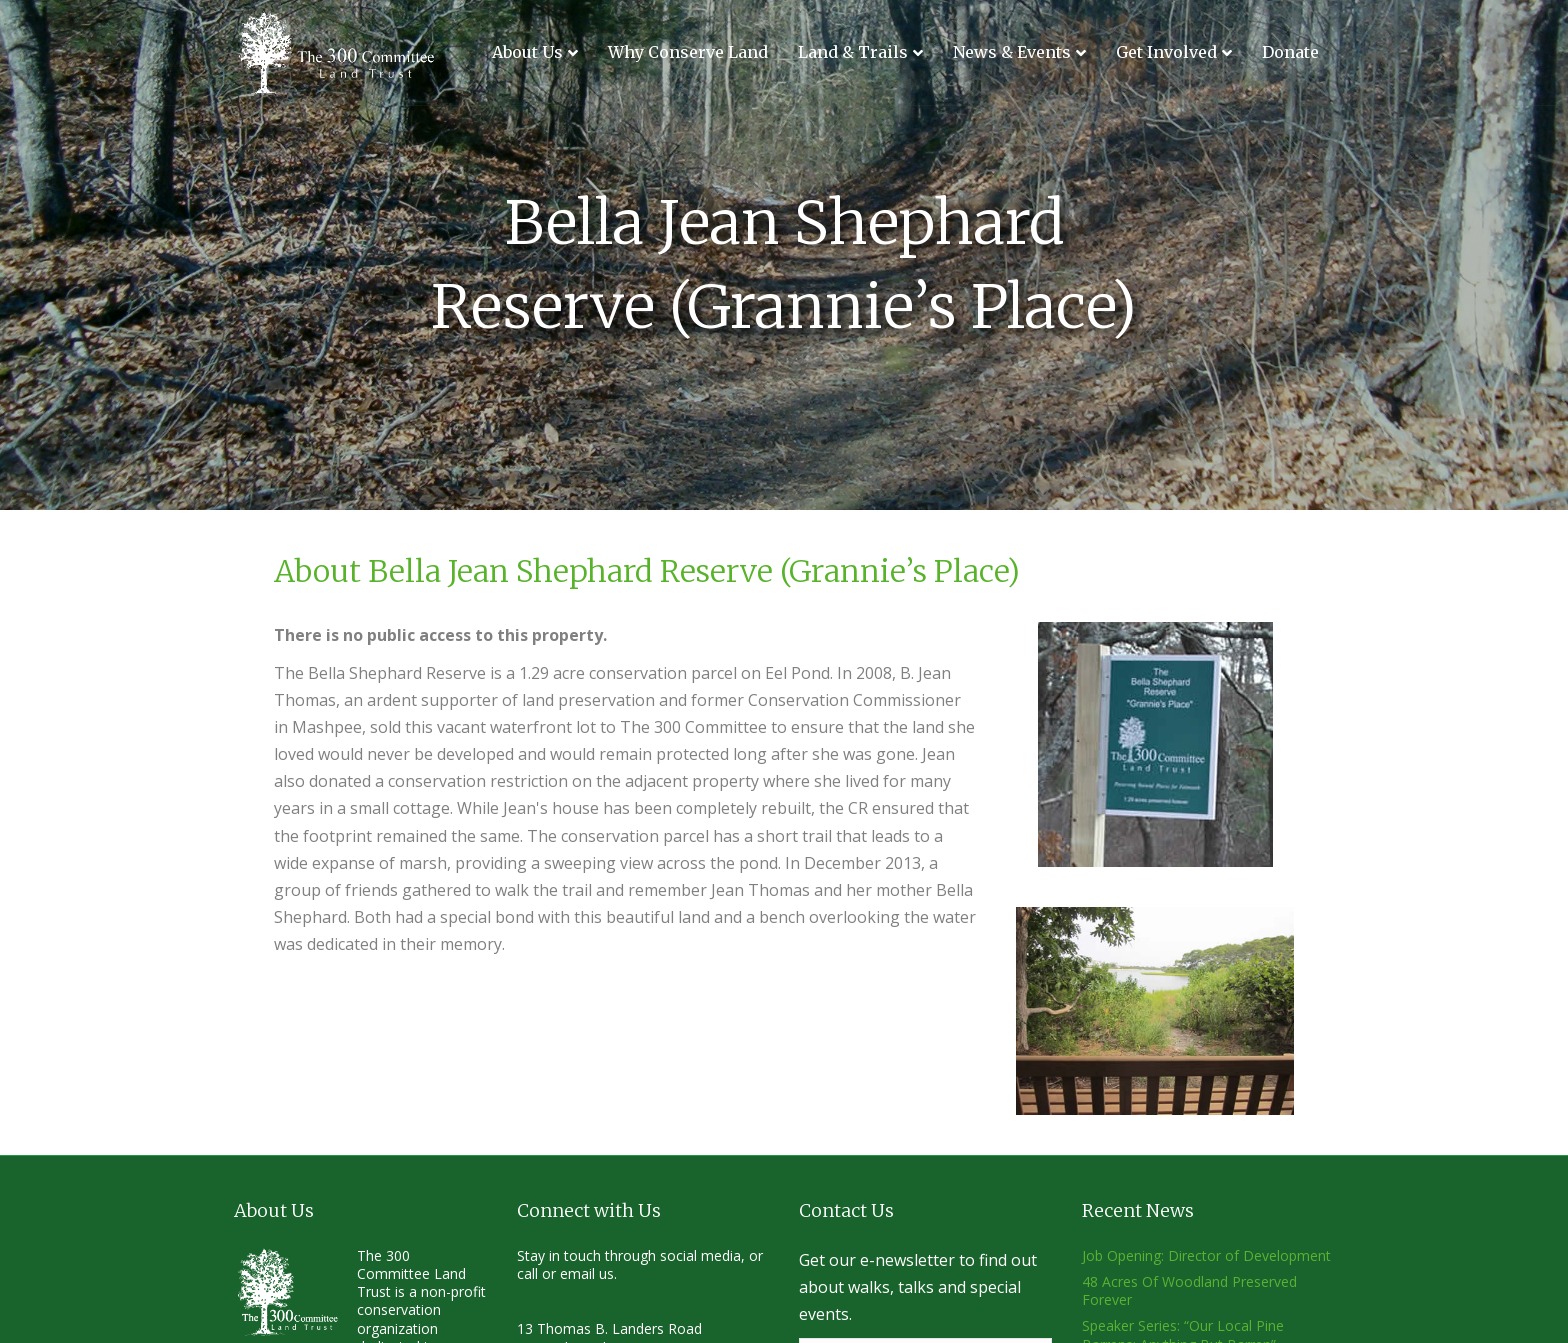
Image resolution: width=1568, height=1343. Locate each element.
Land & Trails (853, 52)
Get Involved (1166, 52)
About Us (527, 52)
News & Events (1012, 52)
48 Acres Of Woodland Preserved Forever (1189, 1290)
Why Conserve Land (688, 52)
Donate (1290, 52)
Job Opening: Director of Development (1206, 1255)
